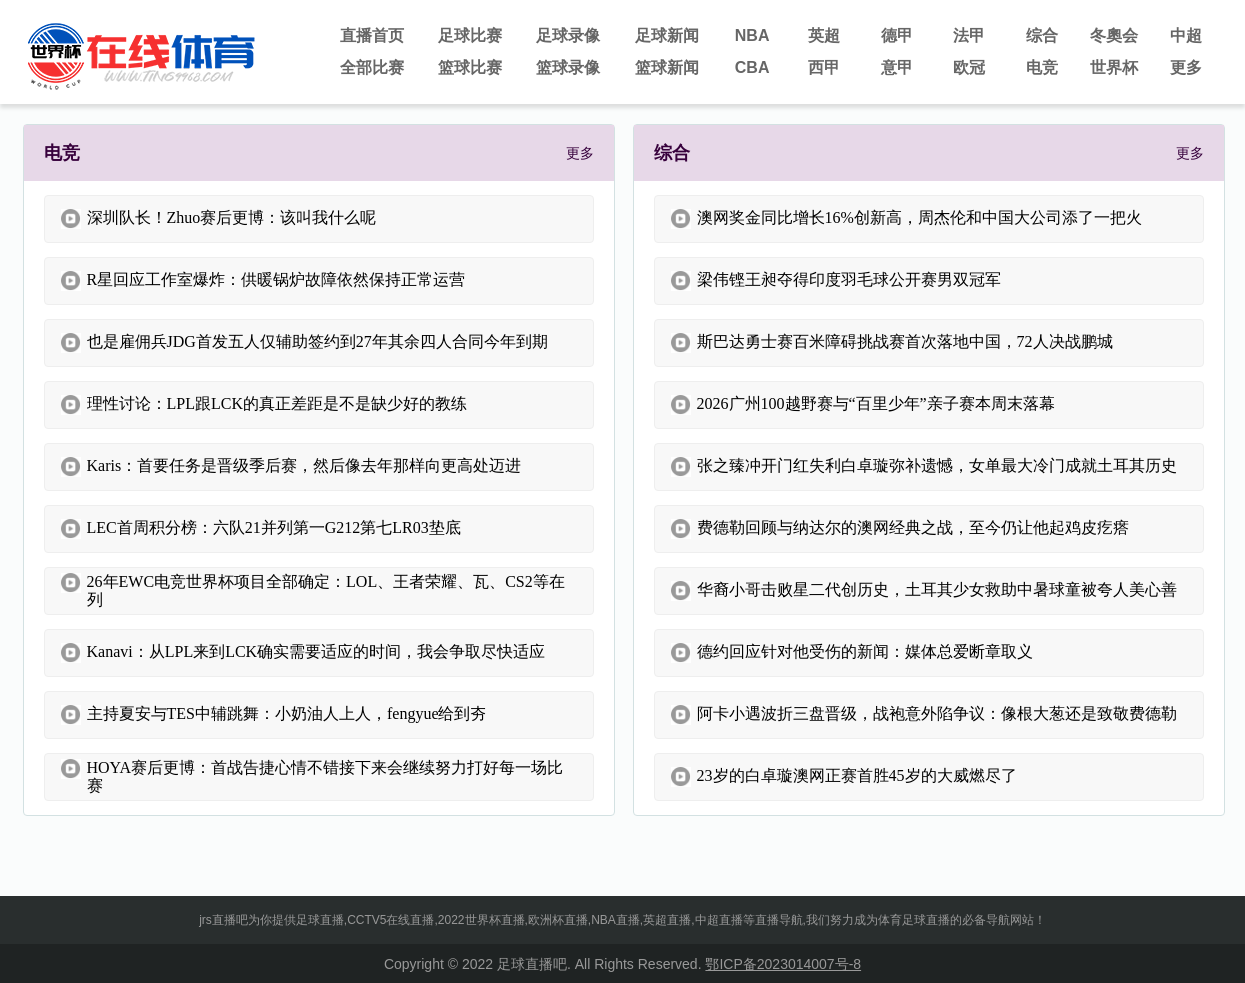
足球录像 (568, 35)
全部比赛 (372, 67)
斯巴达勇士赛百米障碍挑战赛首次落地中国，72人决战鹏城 (892, 343)
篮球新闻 (667, 67)
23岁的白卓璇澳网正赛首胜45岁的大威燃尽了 (844, 777)
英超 (824, 35)
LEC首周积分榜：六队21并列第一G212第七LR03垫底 (261, 529)
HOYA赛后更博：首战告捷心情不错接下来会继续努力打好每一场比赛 (312, 776)
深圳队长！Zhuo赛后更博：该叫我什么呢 (219, 219)
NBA (752, 35)
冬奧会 (1114, 35)
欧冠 (969, 67)
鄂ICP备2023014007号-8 (783, 964)
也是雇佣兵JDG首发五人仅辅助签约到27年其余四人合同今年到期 (304, 343)
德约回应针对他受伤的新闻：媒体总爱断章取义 (852, 653)
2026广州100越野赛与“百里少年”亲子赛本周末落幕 (863, 405)
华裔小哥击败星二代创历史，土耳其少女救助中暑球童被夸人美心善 (924, 591)
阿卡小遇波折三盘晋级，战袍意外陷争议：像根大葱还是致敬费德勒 (924, 715)
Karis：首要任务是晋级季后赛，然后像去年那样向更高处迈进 (291, 467)
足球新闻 (667, 35)
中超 (1186, 35)
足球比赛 (470, 35)
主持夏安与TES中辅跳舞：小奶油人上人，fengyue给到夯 (274, 715)
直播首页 (372, 35)
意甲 (897, 67)
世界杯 (1114, 67)
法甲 (969, 35)
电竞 (1042, 67)
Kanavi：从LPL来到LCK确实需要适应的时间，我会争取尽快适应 (303, 653)
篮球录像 (568, 67)
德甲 (897, 35)
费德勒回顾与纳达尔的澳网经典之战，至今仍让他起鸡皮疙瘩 (900, 529)
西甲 (824, 67)
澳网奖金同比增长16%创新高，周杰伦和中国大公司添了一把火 (906, 219)
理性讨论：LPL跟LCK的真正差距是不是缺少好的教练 (264, 405)
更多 (1186, 67)
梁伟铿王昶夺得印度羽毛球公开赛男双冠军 (836, 281)
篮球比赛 (470, 67)
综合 (1042, 35)
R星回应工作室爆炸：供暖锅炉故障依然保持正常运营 (263, 281)
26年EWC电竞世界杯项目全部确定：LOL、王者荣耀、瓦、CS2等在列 (313, 590)
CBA (752, 67)
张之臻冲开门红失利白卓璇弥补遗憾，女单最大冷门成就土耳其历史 (924, 467)
